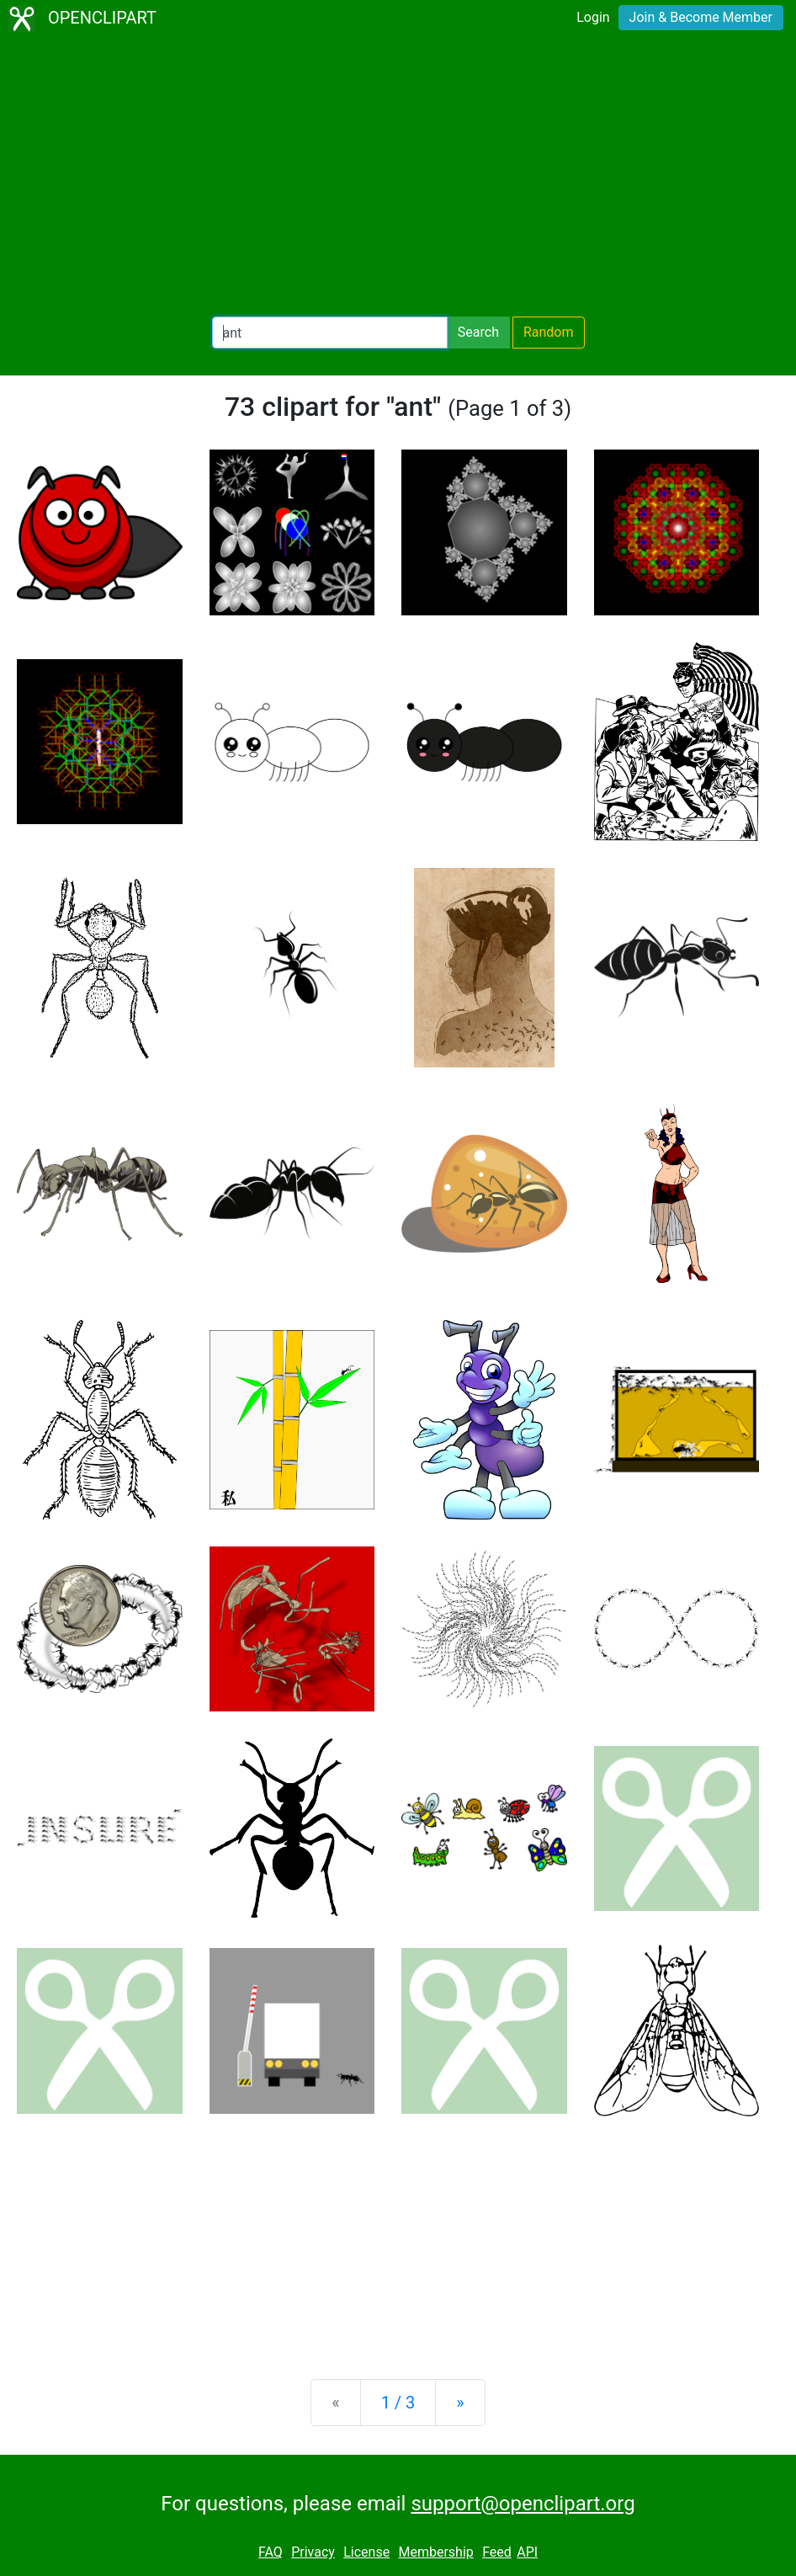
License (366, 2552)
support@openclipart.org (522, 2503)
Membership (435, 2552)
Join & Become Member (700, 17)
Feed (497, 2552)
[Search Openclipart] (330, 333)
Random (548, 332)
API (527, 2552)
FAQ (270, 2552)
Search (478, 332)
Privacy (313, 2552)
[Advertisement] (398, 177)
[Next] (460, 2402)
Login (592, 17)
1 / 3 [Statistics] (398, 2402)
